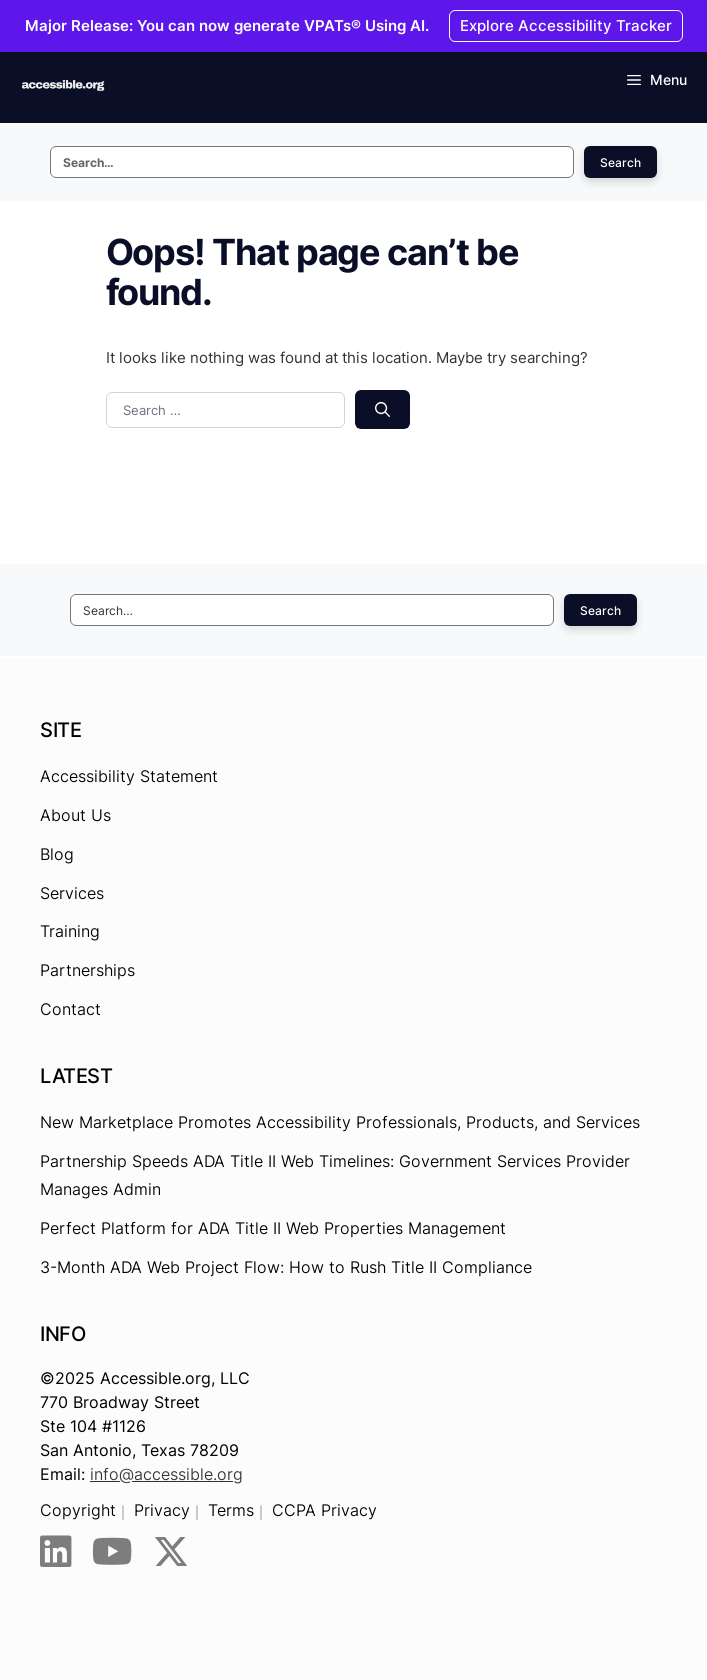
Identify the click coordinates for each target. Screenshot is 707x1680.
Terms (231, 1510)
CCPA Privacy (324, 1510)
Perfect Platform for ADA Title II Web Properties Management (273, 1228)
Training (70, 931)
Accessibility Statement (129, 776)
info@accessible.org (166, 1474)
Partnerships (87, 970)
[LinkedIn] (56, 1552)
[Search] (382, 409)
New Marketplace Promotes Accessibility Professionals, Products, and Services (340, 1122)
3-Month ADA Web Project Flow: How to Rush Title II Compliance (286, 1267)
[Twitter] (171, 1552)
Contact (70, 1009)
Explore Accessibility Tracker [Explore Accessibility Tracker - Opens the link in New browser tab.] (566, 25)
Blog (57, 854)
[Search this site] (312, 162)
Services (72, 893)
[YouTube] (112, 1552)
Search (620, 162)
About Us (75, 815)
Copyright (78, 1510)
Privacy (162, 1510)
